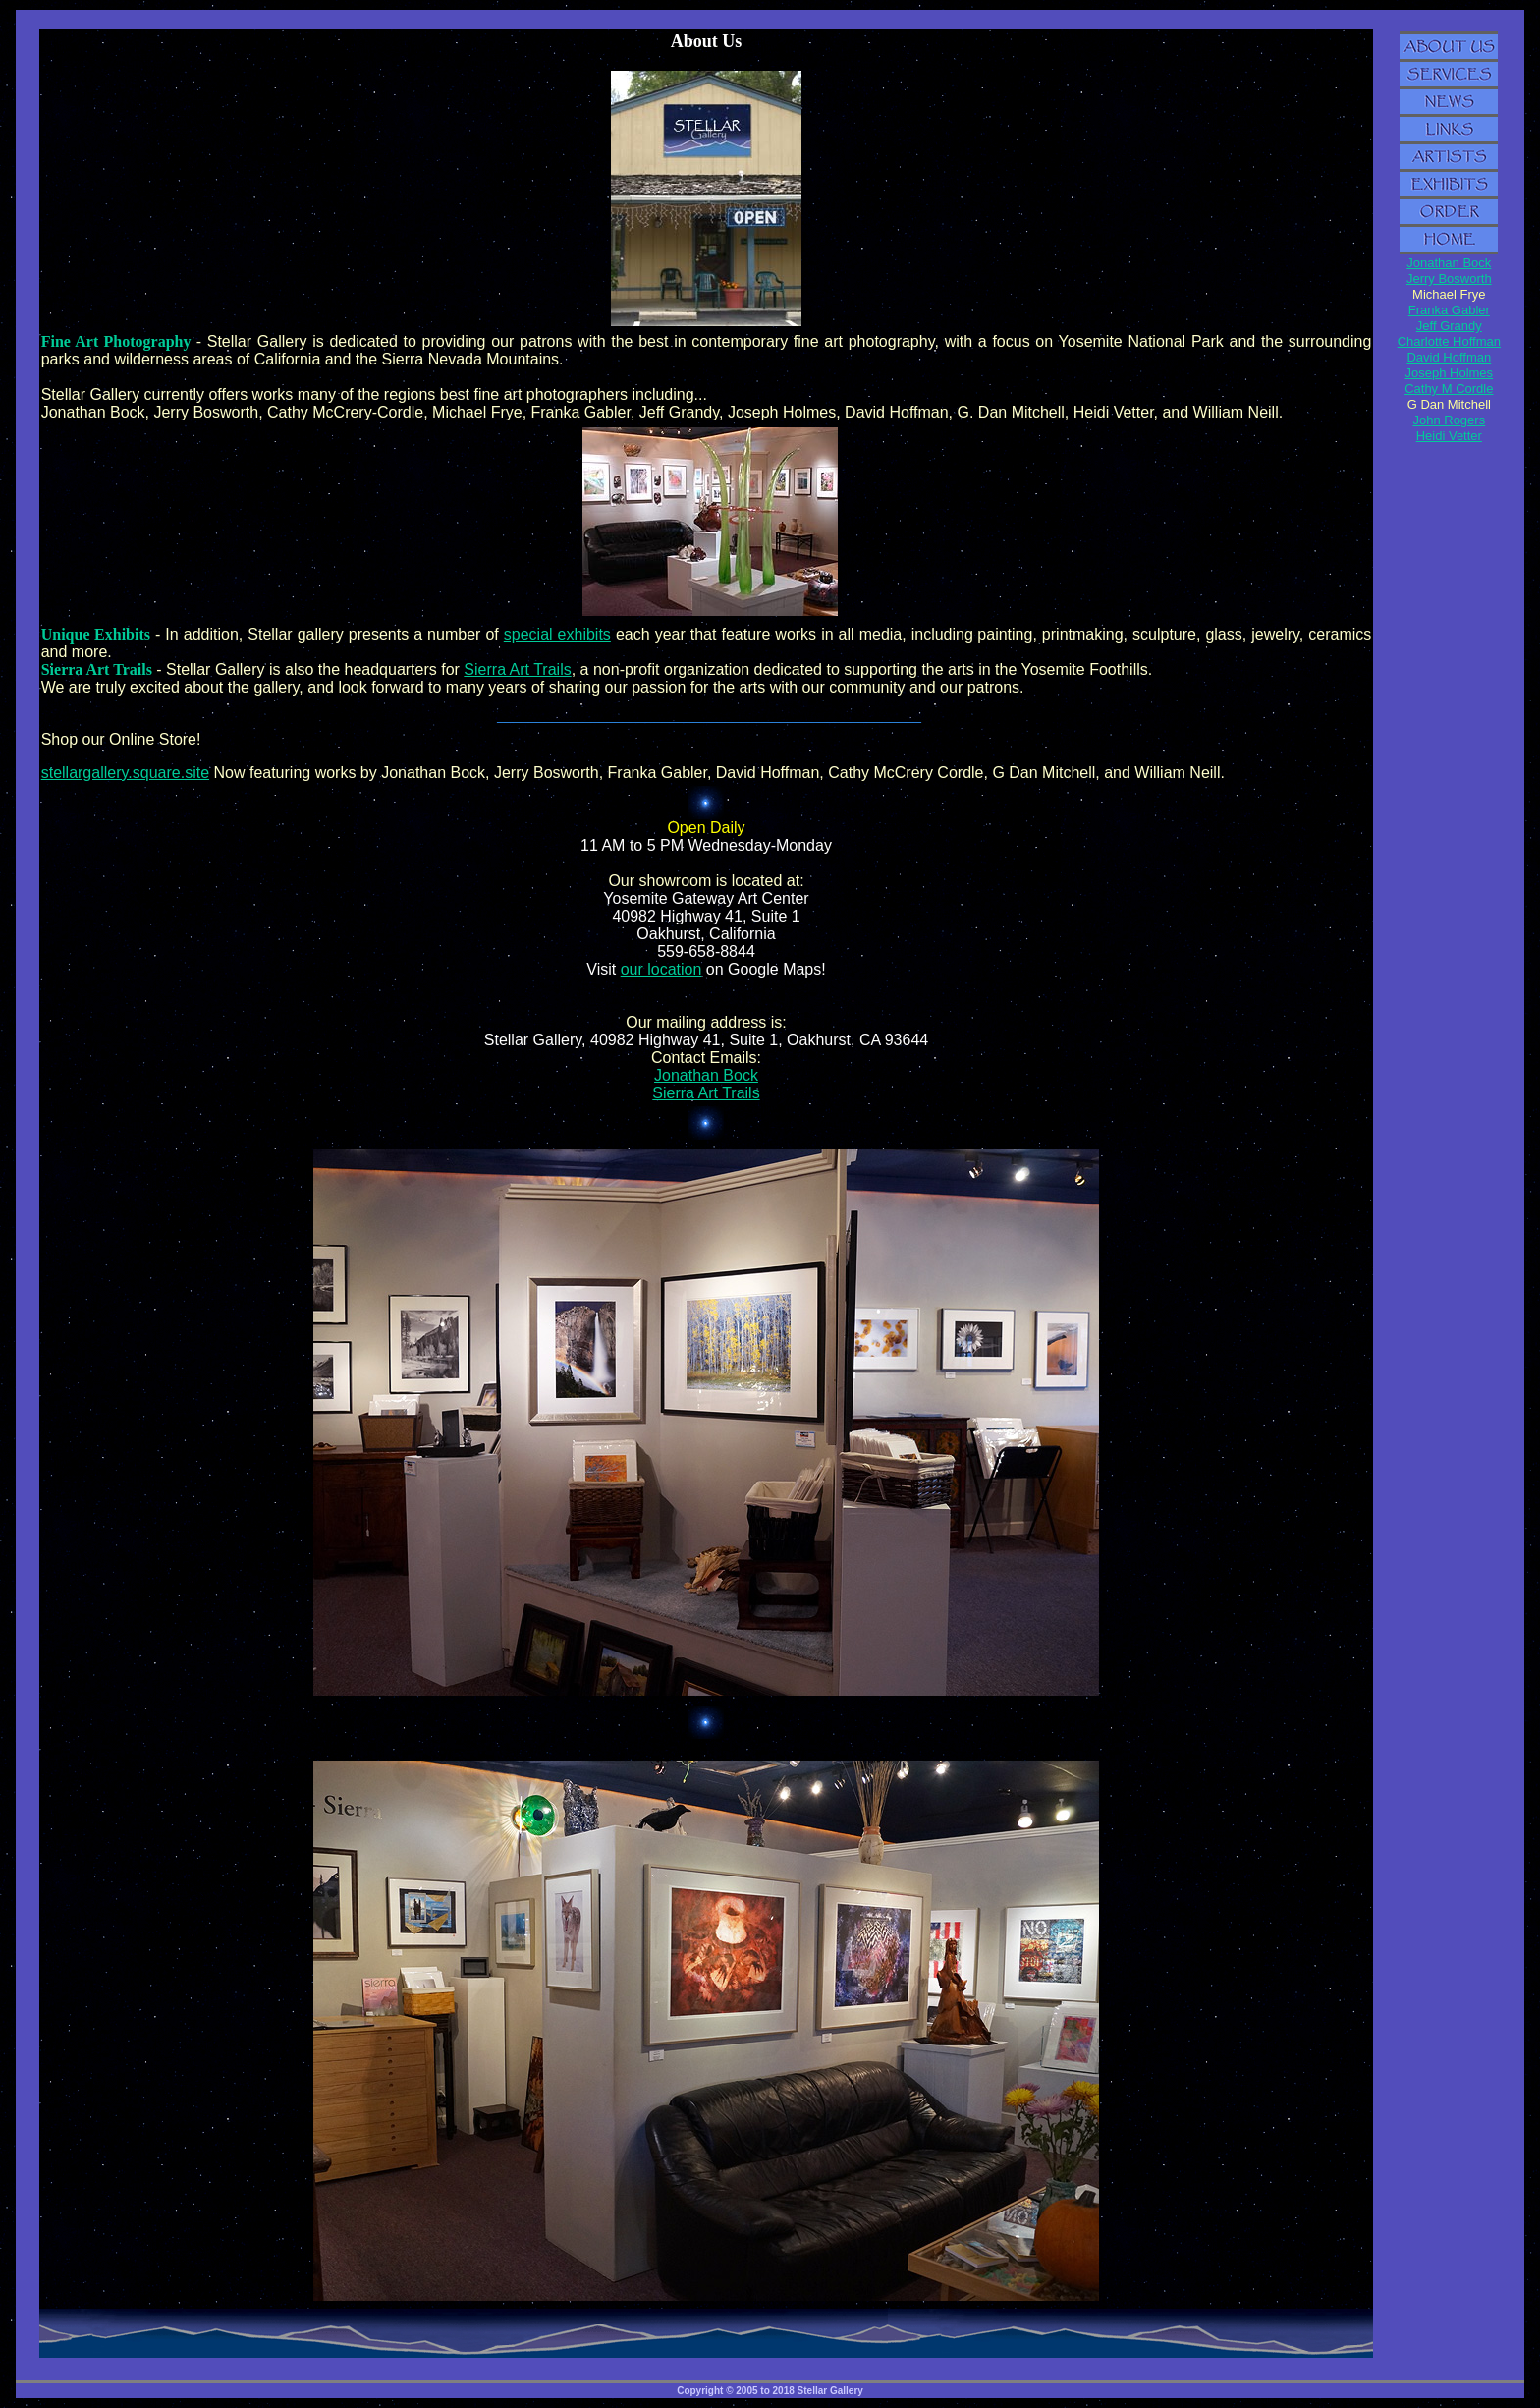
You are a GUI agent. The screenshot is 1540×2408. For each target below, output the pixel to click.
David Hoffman (1448, 357)
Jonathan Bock (706, 1075)
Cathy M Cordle (1448, 388)
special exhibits (557, 634)
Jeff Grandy (1449, 325)
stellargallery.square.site (125, 772)
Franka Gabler (1449, 310)
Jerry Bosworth (1449, 278)
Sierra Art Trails (517, 669)
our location (661, 969)
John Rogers (1448, 420)
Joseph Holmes (1449, 372)
